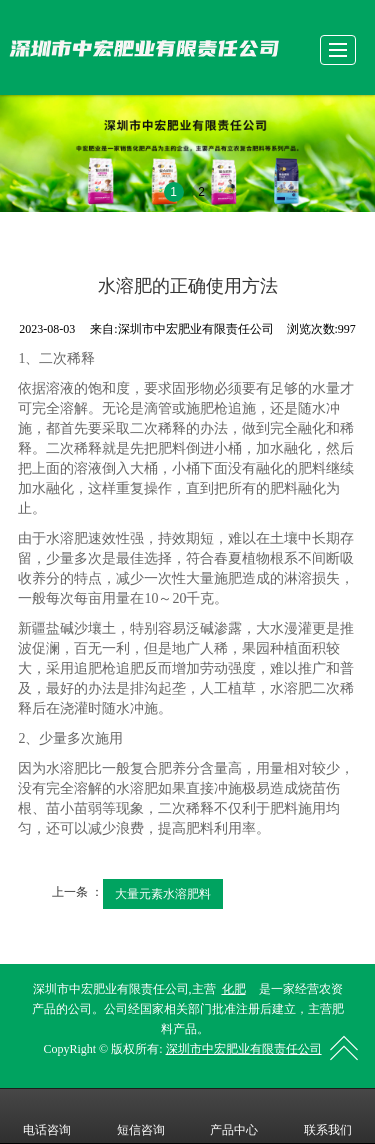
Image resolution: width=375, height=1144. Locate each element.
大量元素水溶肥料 (163, 894)
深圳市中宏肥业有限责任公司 (244, 1049)
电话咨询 (47, 1116)
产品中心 (234, 1116)
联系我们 (328, 1116)
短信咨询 (141, 1116)
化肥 (234, 989)
